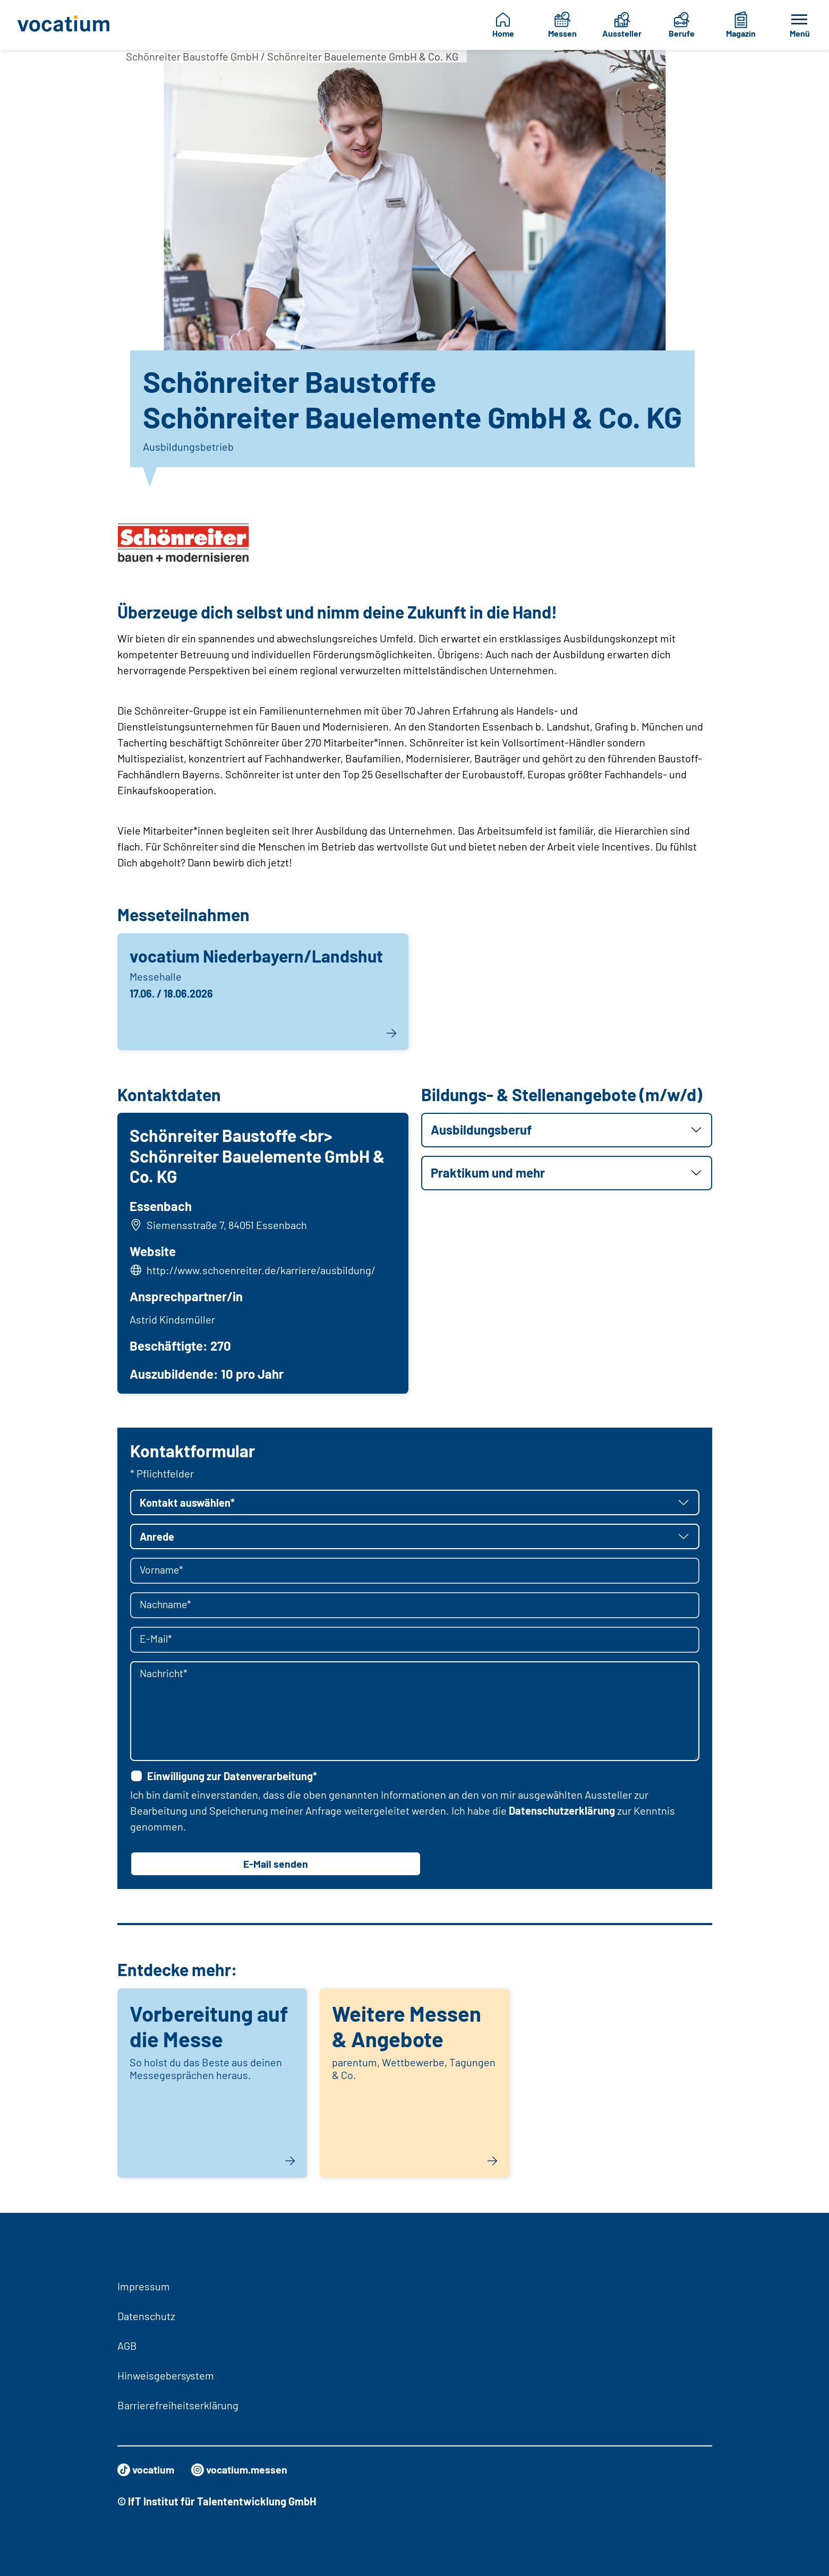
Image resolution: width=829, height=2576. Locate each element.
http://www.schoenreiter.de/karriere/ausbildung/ (261, 1270)
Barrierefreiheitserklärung (177, 2405)
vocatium (146, 2469)
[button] (566, 1130)
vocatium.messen (242, 2469)
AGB (127, 2345)
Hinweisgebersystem (165, 2375)
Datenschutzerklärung (562, 1811)
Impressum (143, 2286)
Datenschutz (146, 2315)
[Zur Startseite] (67, 24)
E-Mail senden (276, 1865)
